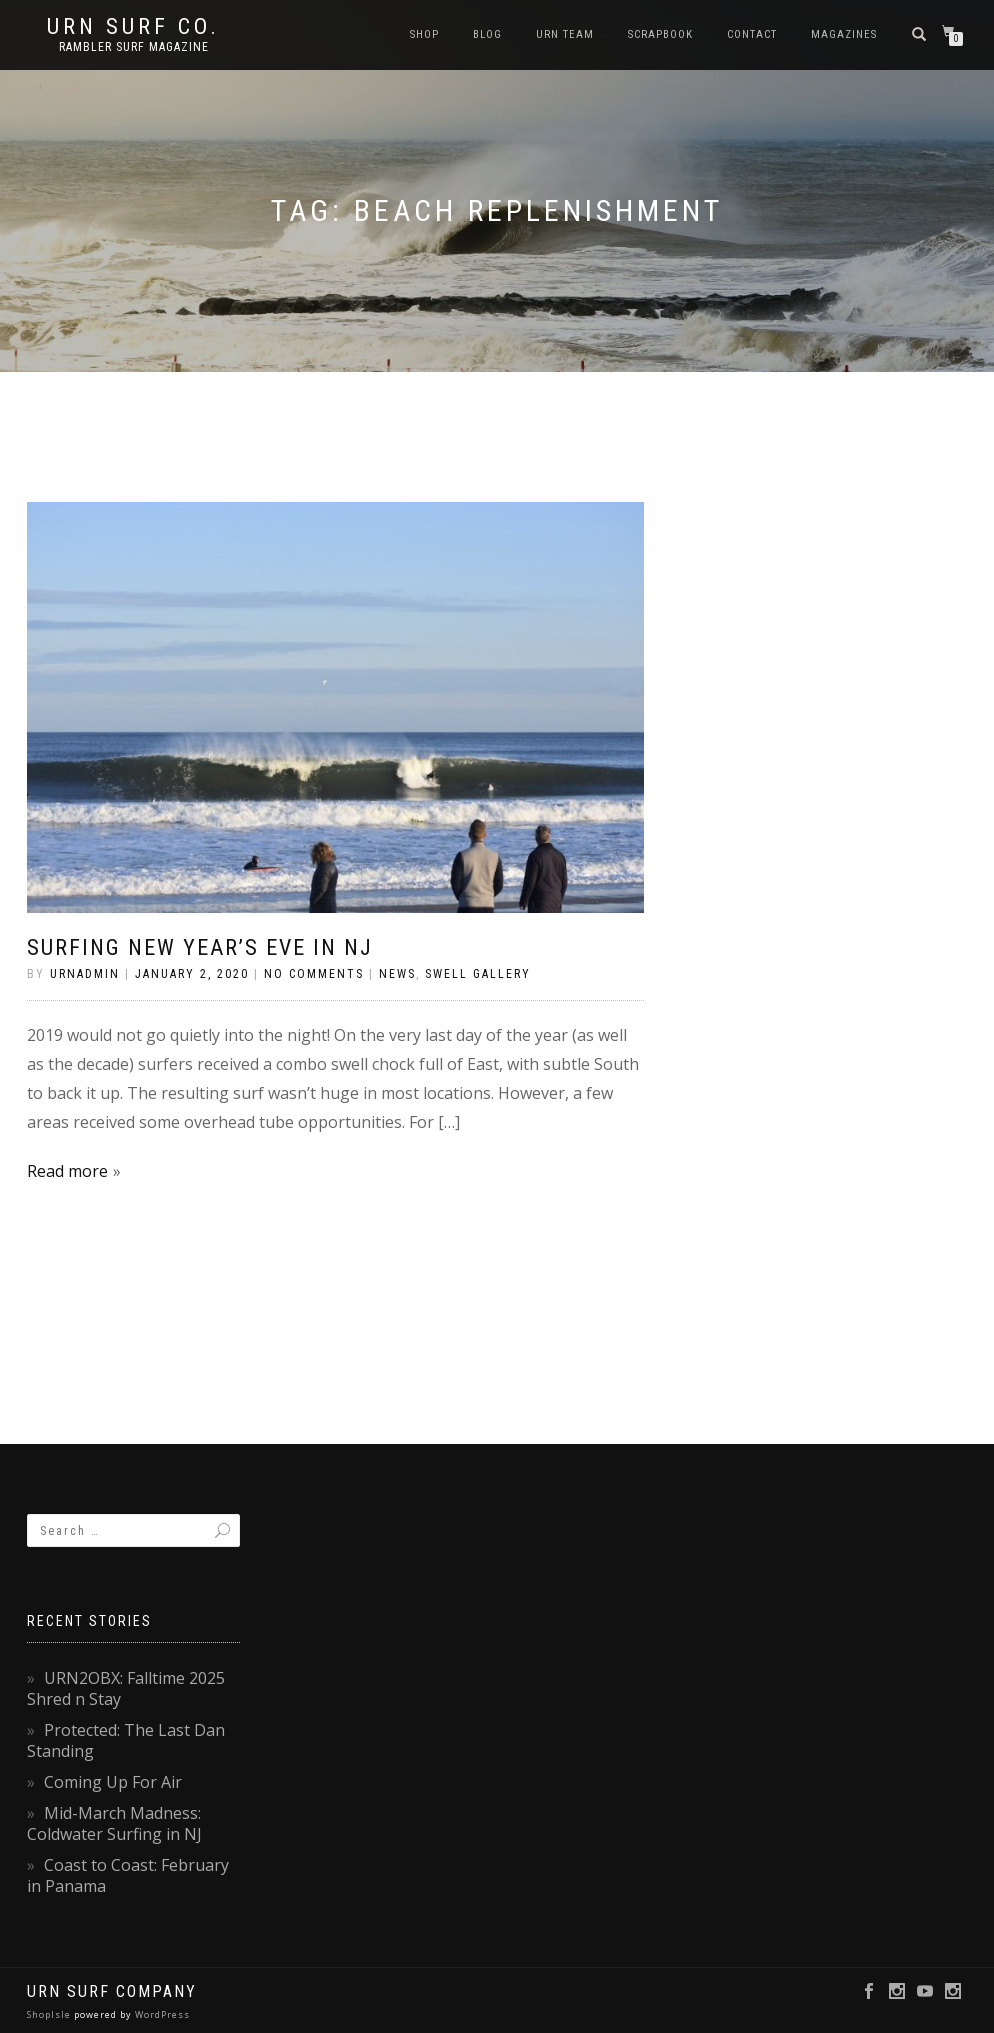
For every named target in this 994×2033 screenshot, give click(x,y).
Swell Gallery (478, 974)
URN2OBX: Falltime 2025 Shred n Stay (126, 1688)
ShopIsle (50, 2014)
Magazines (844, 34)
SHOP (424, 34)
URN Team (565, 34)
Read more (67, 1171)
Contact (752, 34)
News (397, 974)
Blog (487, 34)
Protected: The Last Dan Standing (126, 1740)
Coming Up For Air (113, 1782)
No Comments (314, 974)
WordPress (161, 2014)
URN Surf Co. (133, 27)
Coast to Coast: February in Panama (128, 1875)
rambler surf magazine (134, 47)
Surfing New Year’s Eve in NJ (200, 947)
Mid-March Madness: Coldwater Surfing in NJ (114, 1823)
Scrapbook (660, 34)
